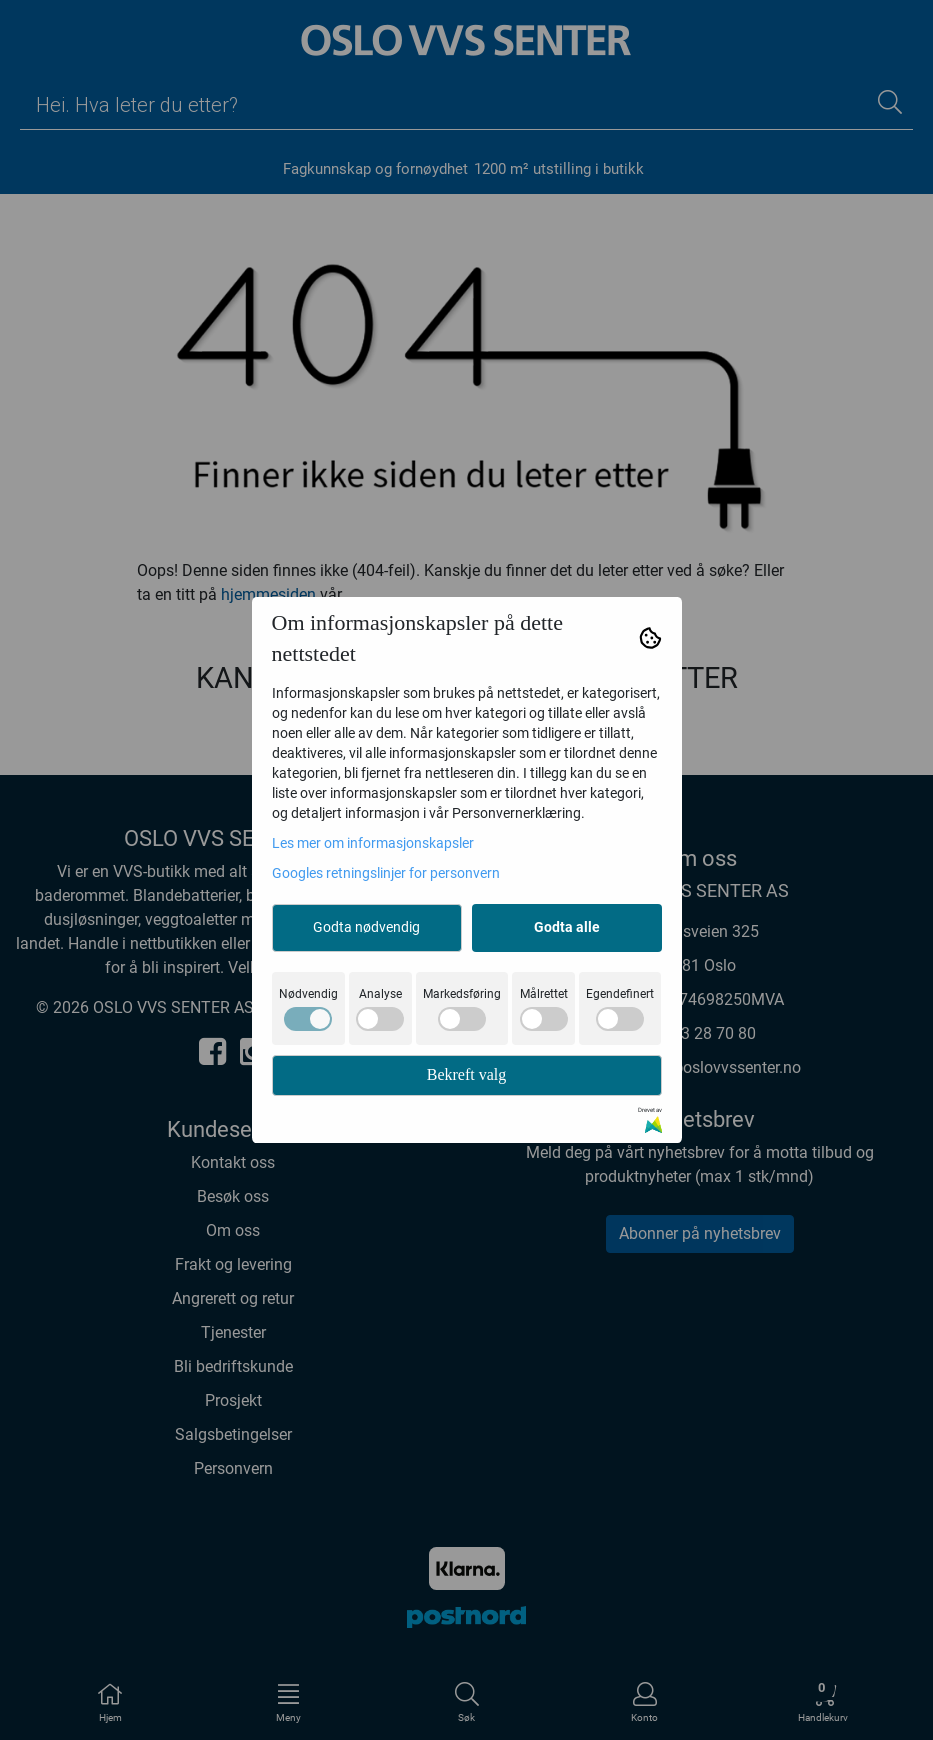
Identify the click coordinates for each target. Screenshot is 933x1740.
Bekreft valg (467, 1074)
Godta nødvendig (366, 927)
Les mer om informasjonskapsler (373, 843)
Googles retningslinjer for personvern (386, 873)
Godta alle (567, 927)
